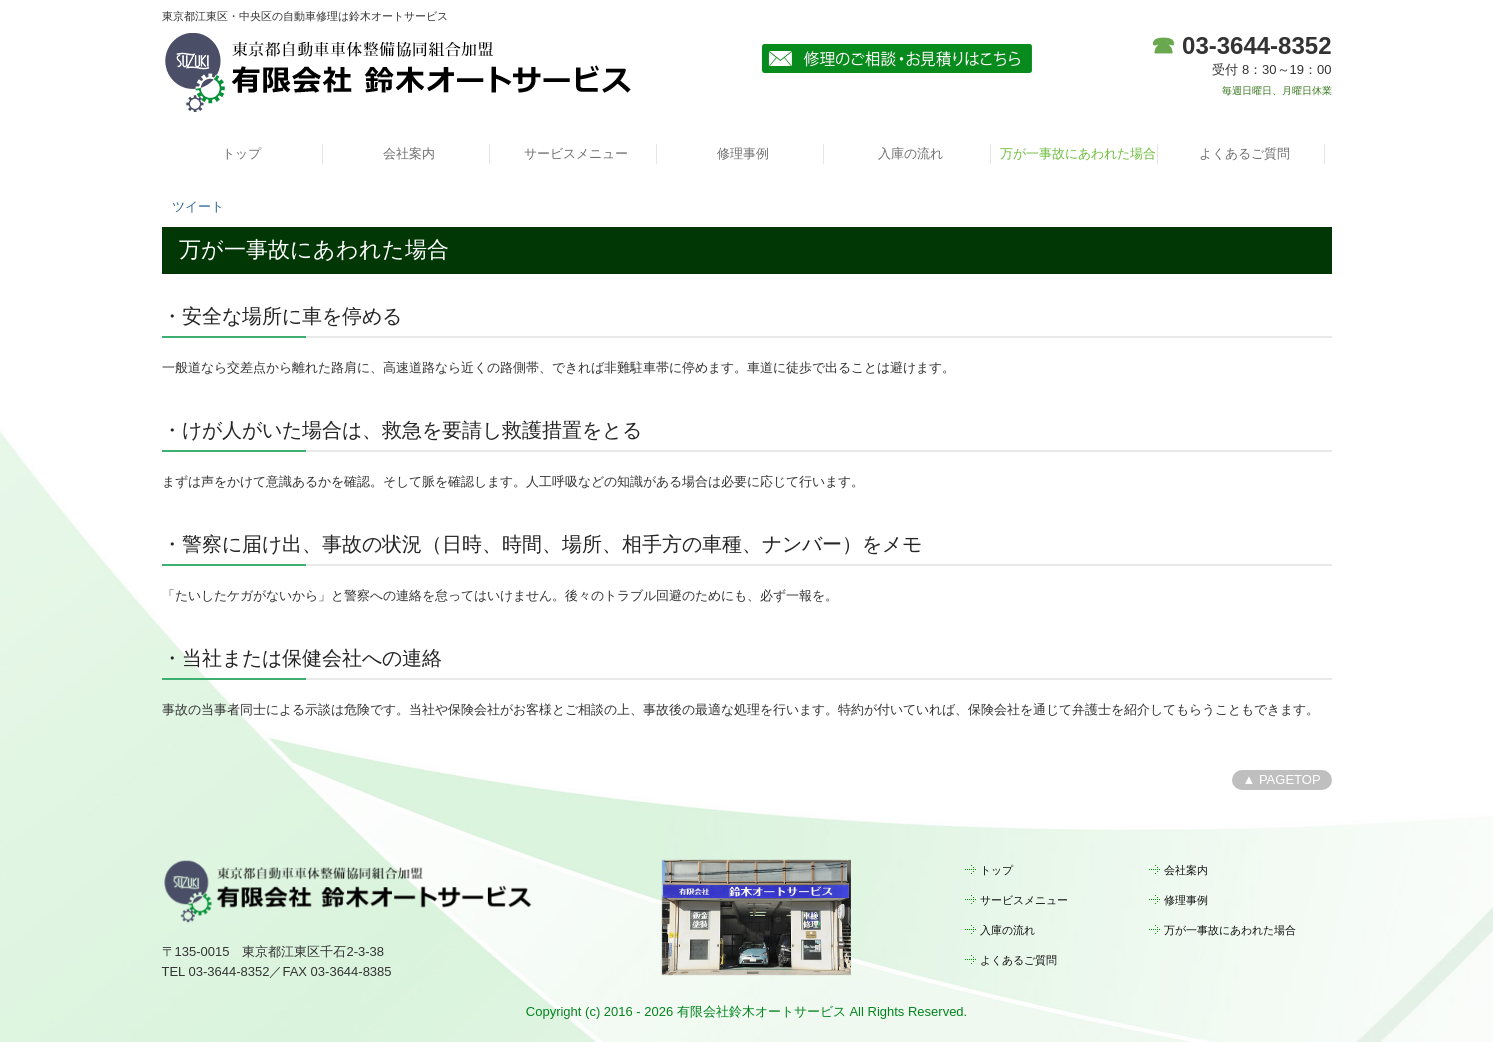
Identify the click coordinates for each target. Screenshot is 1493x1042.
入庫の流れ (910, 153)
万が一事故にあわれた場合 (1078, 153)
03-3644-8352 (1256, 45)
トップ (241, 153)
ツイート (198, 206)
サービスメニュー (576, 153)
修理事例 (743, 153)
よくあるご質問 (1244, 153)
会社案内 (409, 153)
